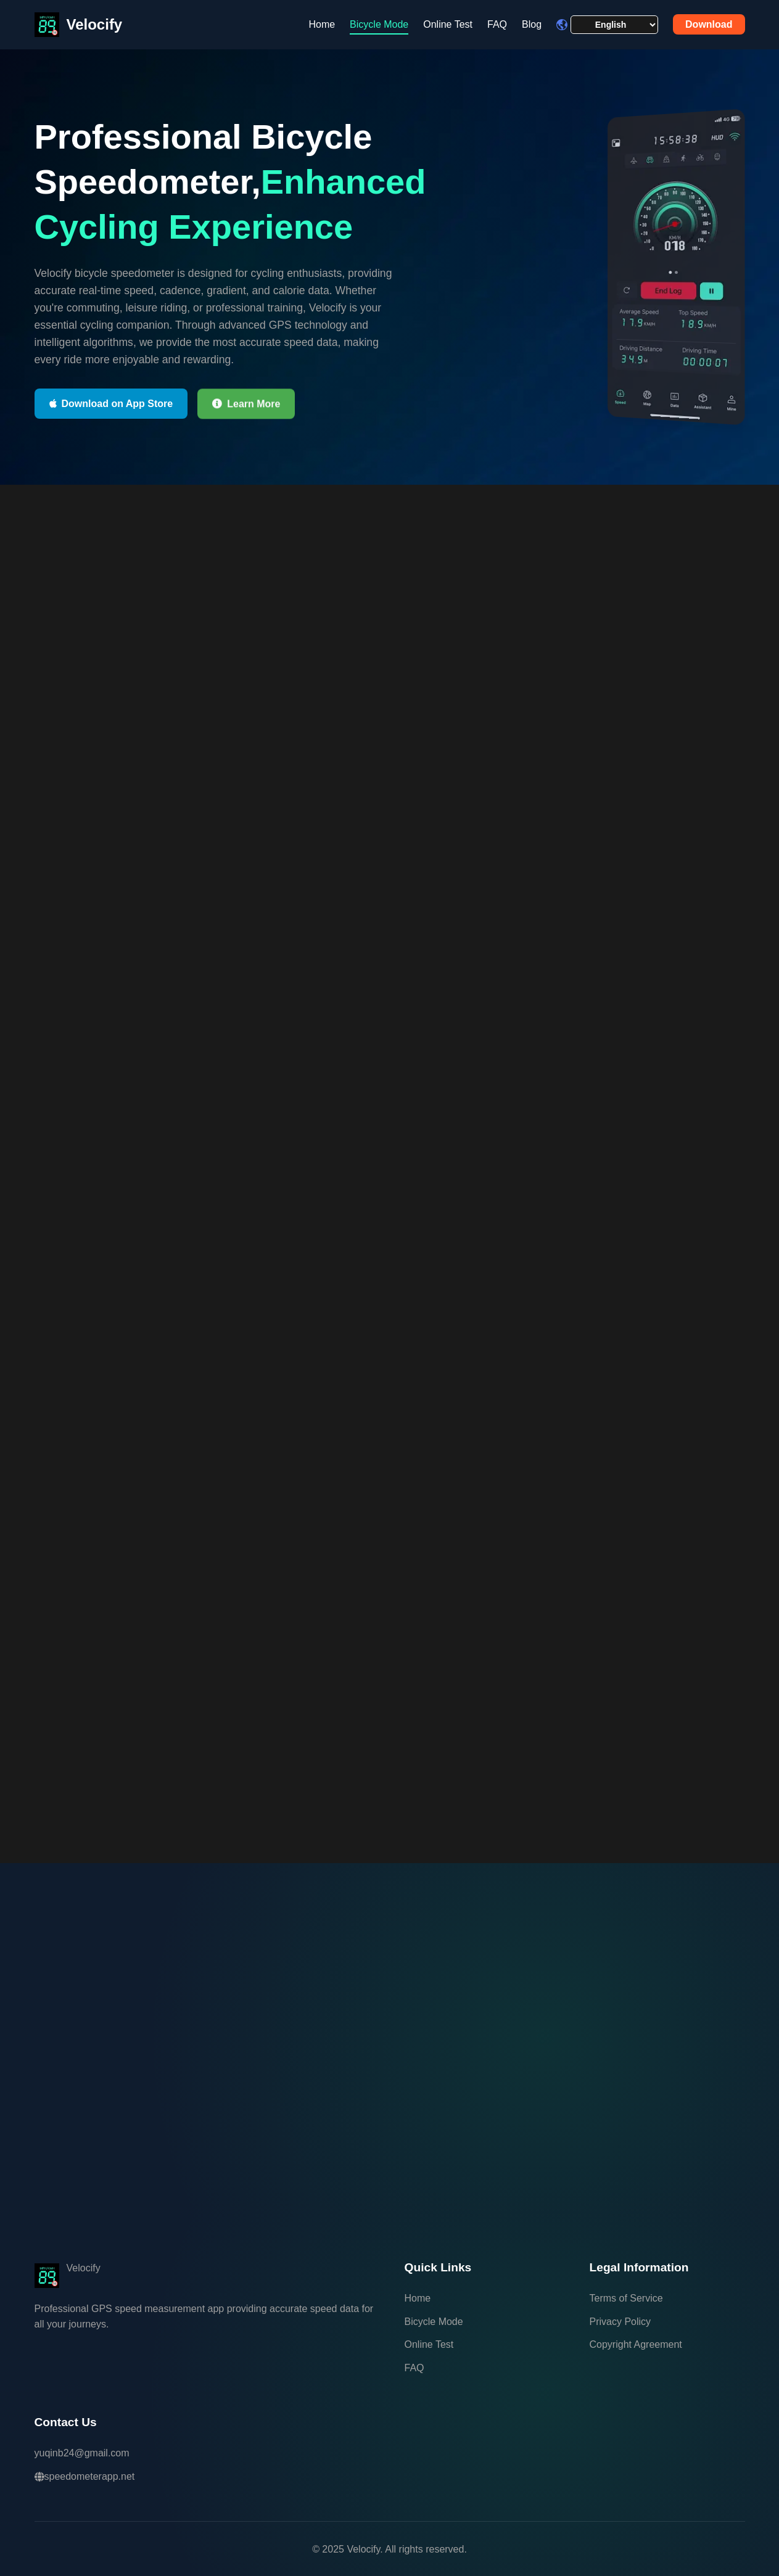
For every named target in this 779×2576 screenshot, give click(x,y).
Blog (532, 24)
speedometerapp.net (85, 2476)
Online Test (447, 24)
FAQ (497, 24)
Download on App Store (111, 403)
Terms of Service (626, 2298)
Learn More (246, 404)
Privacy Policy (620, 2321)
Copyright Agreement (636, 2344)
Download (708, 24)
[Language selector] (614, 24)
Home (321, 24)
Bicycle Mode (379, 24)
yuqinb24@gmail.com (82, 2453)
